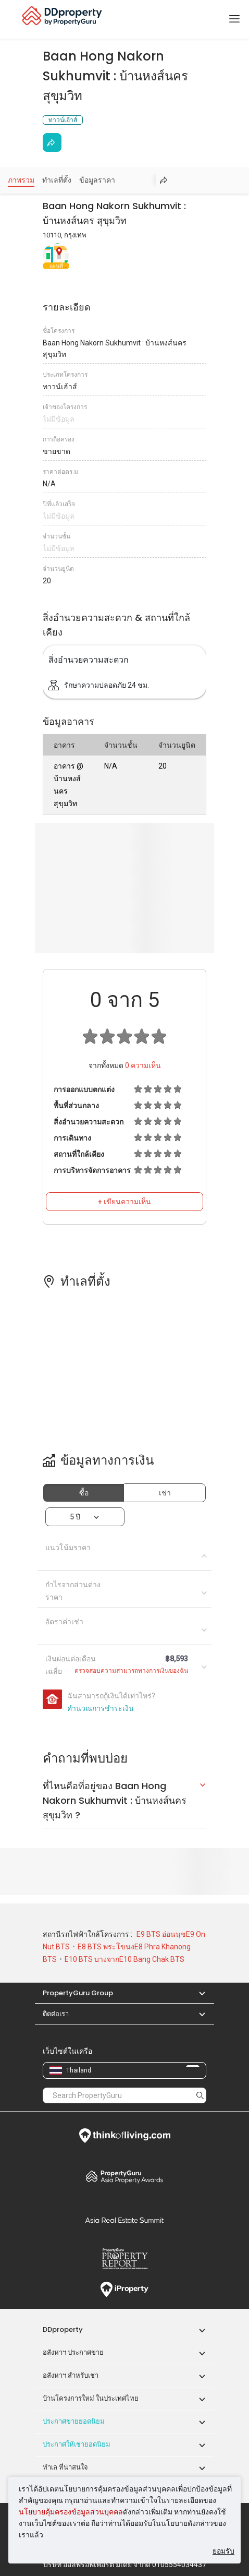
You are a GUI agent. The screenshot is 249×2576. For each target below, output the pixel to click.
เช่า (165, 1493)
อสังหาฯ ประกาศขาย (73, 2352)
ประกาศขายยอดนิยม (74, 2421)
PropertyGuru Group (78, 1993)
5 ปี (75, 1517)
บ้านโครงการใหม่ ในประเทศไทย (91, 2398)
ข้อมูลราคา (97, 180)
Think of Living (124, 2135)
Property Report (124, 2258)
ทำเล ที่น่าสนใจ (65, 2467)
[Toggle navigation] (234, 19)
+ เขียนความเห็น (124, 1201)
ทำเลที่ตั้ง (56, 180)
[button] (197, 1993)
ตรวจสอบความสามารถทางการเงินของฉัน (131, 1670)
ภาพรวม (21, 180)
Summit (124, 2220)
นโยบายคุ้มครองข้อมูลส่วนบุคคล (71, 2512)
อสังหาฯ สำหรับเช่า (70, 2375)
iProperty (124, 2289)
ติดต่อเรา (56, 2014)
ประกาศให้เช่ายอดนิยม (76, 2444)
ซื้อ (84, 1493)
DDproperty (63, 2329)
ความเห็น (143, 1065)
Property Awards (124, 2176)
